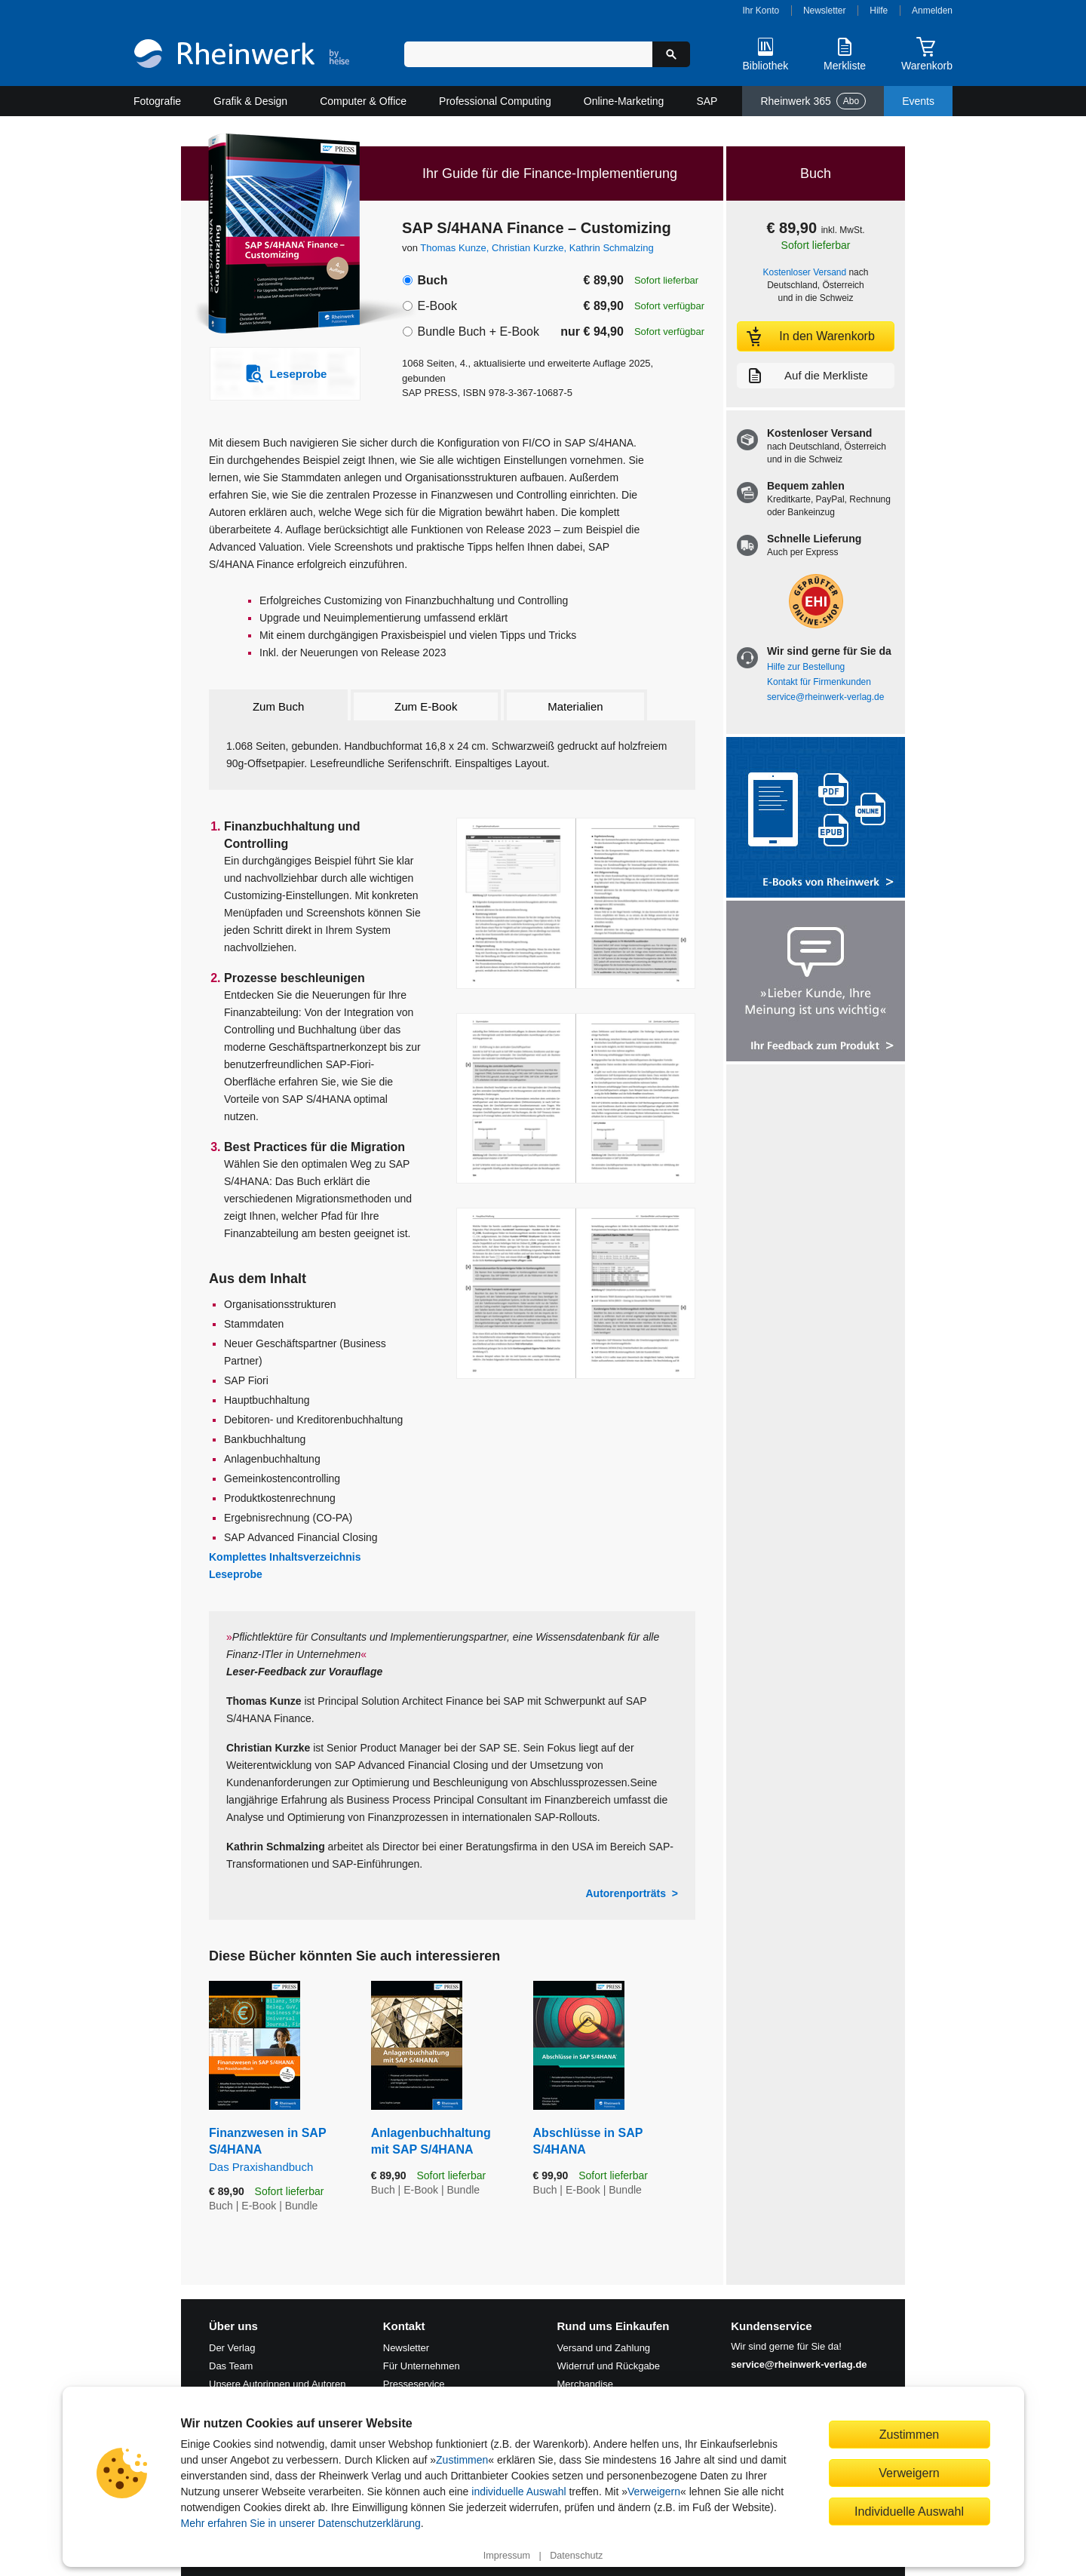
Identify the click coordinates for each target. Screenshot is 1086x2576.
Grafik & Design (250, 101)
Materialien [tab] (575, 706)
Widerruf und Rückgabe (609, 2366)
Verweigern (653, 2491)
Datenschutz (576, 2555)
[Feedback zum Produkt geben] (815, 982)
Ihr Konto (761, 10)
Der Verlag (232, 2347)
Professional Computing (495, 101)
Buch (432, 280)
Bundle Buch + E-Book (477, 331)
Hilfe (879, 10)
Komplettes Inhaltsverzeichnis (285, 1557)
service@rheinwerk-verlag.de (825, 697)
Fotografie (157, 101)
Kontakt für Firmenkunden (819, 682)
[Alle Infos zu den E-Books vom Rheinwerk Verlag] (815, 819)
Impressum (506, 2555)
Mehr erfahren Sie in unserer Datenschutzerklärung (301, 2523)
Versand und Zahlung (604, 2347)
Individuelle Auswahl (909, 2511)
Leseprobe (235, 1574)
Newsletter (824, 10)
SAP (706, 101)
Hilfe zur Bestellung (806, 667)
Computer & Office (363, 101)
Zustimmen (462, 2460)
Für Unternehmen (421, 2366)
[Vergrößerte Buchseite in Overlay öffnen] (575, 903)
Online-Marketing (624, 101)
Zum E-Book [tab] (425, 706)
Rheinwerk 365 (813, 101)
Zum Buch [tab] (278, 706)
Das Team (231, 2366)
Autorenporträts (625, 1893)
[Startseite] (241, 55)
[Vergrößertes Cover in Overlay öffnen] (277, 235)
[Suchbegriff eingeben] (528, 54)
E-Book (436, 305)
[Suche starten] (671, 54)
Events (918, 101)
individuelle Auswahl (518, 2491)
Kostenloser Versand (805, 272)
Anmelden (932, 10)
